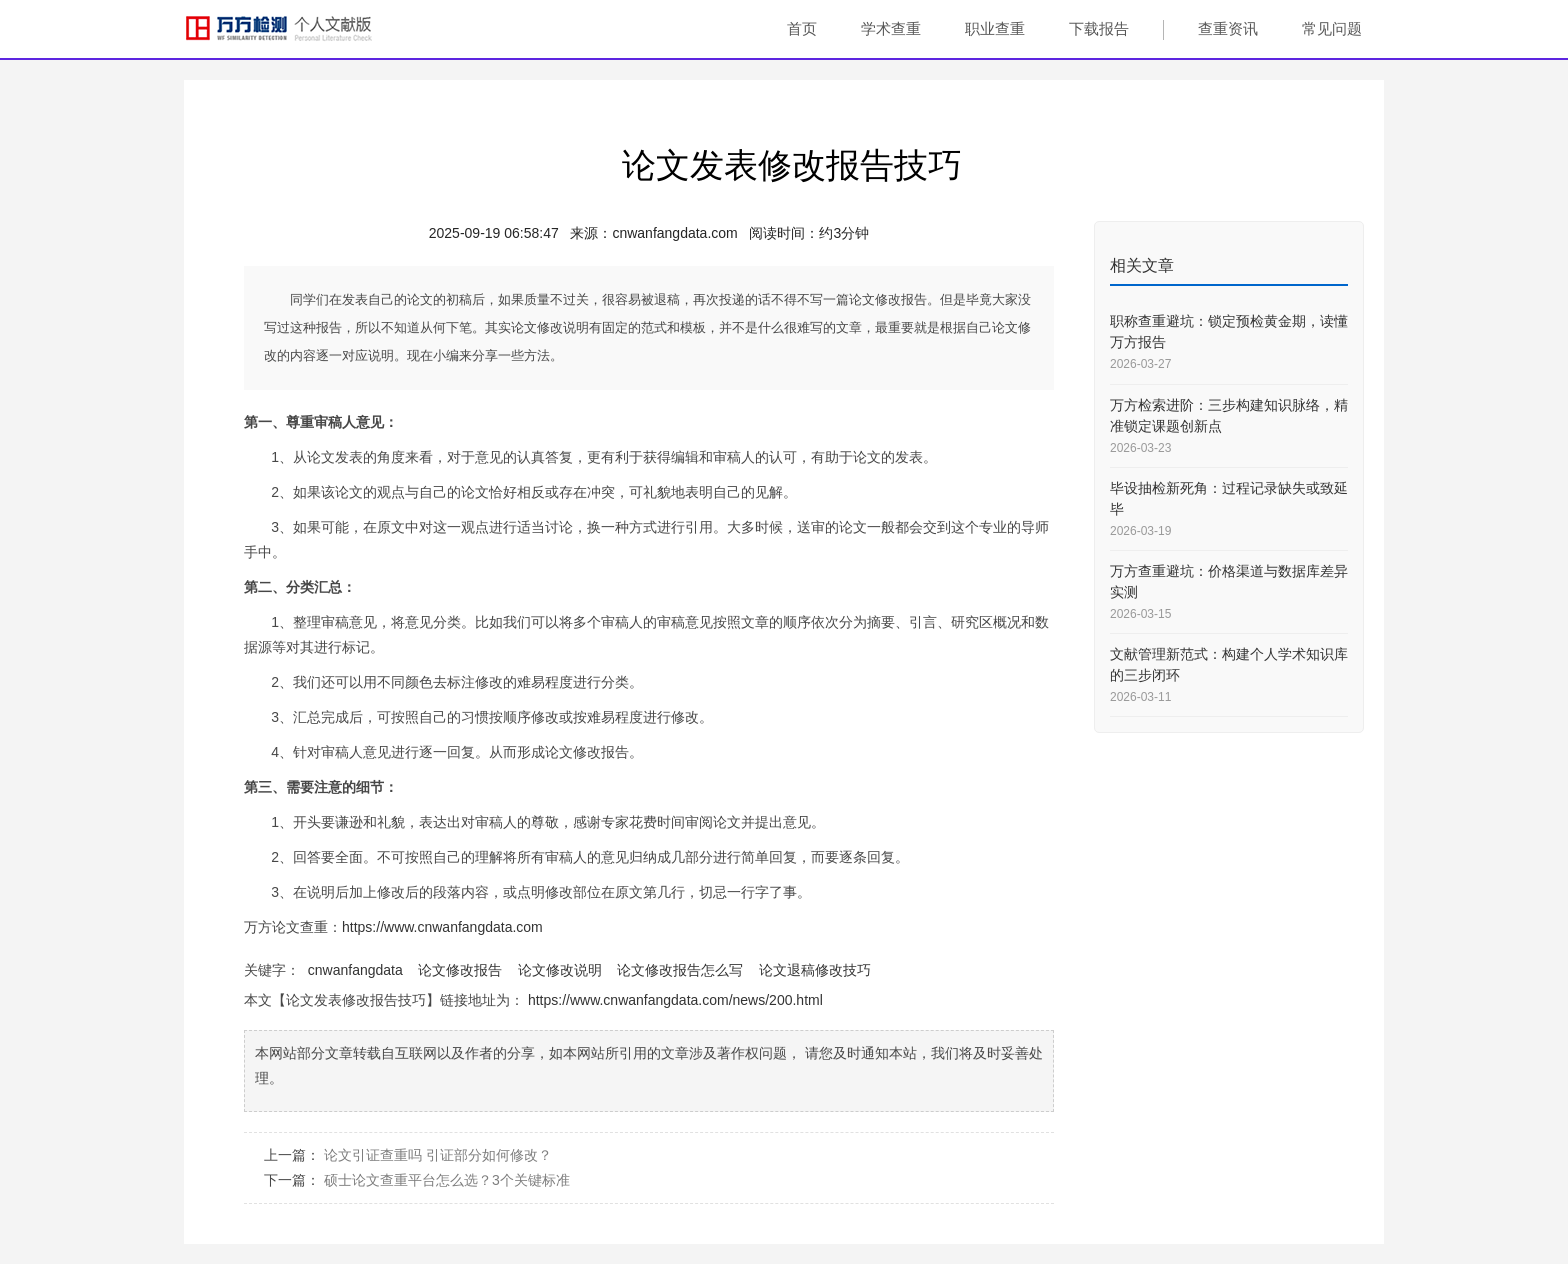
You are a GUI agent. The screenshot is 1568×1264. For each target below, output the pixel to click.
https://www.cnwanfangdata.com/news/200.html (675, 1000)
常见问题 (1332, 28)
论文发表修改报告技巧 (792, 165)
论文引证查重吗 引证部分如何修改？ (438, 1155)
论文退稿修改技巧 (815, 970)
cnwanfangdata (355, 970)
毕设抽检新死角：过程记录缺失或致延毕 (1229, 498)
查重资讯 (1228, 28)
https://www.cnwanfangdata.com (442, 927)
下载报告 (1099, 28)
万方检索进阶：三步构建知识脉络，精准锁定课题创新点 (1229, 415)
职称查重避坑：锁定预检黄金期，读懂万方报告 (1229, 331)
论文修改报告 (460, 970)
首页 (802, 28)
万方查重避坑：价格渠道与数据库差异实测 (1229, 581)
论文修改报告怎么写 (680, 970)
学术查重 (891, 28)
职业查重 (995, 28)
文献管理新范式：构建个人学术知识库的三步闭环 (1229, 664)
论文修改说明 (560, 970)
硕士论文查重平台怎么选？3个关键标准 (447, 1180)
